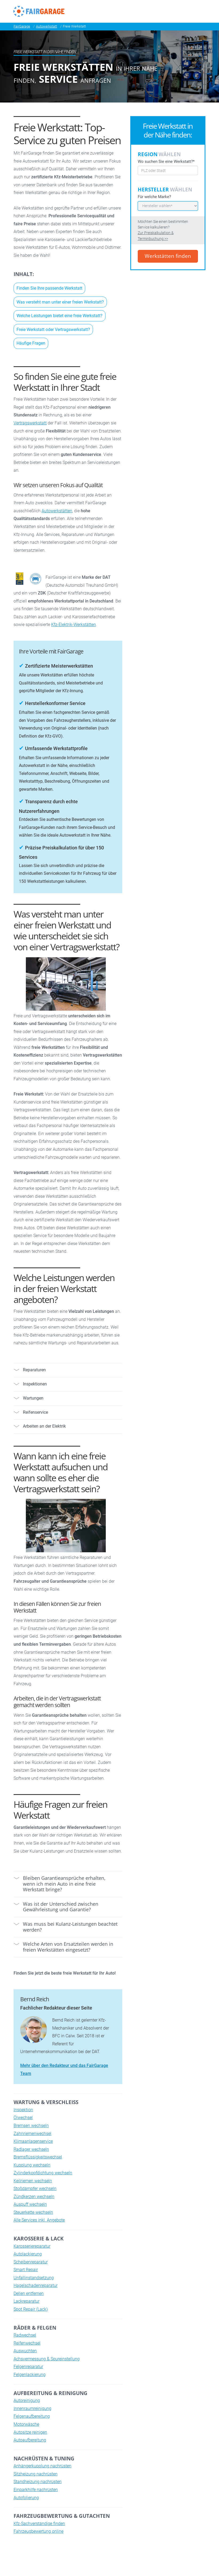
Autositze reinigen (30, 2432)
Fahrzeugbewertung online (38, 2531)
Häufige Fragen (31, 343)
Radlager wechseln (31, 2149)
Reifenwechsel (27, 2343)
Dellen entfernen (29, 2293)
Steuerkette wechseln (33, 2212)
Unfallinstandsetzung (34, 2277)
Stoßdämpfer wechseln (35, 2188)
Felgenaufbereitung (32, 2416)
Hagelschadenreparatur (36, 2285)
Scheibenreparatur (31, 2261)
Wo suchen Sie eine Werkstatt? (166, 161)
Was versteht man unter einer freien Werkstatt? (60, 302)
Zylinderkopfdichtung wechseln (43, 2172)
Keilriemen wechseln (33, 2180)
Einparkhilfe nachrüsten (36, 2489)
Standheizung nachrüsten (38, 2481)
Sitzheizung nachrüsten (36, 2473)
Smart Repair (26, 2269)
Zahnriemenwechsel (32, 2133)
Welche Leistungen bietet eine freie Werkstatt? (60, 315)
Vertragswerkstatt (30, 423)
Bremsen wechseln (31, 2125)
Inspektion (23, 2109)
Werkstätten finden (168, 256)
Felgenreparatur (28, 2366)
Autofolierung (26, 2497)
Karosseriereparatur (32, 2246)
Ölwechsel (23, 2117)
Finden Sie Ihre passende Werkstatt (49, 288)
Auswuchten (25, 2350)
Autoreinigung (27, 2400)
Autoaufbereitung (30, 2440)
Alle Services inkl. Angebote (39, 2220)
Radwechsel (25, 2335)
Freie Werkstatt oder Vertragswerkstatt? (53, 329)
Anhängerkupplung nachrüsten (42, 2465)
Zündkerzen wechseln (34, 2196)
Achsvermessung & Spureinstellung (47, 2358)
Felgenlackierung (30, 2374)
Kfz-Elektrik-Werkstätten (73, 624)
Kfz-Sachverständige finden (39, 2523)
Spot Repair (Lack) (31, 2309)
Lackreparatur (26, 2301)
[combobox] (168, 170)
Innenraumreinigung (32, 2408)
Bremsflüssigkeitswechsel (38, 2157)
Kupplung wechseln (32, 2165)
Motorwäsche (26, 2424)
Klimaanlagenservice (33, 2141)
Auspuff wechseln (30, 2204)
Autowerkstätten (57, 510)
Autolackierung (28, 2253)
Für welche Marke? (154, 196)
